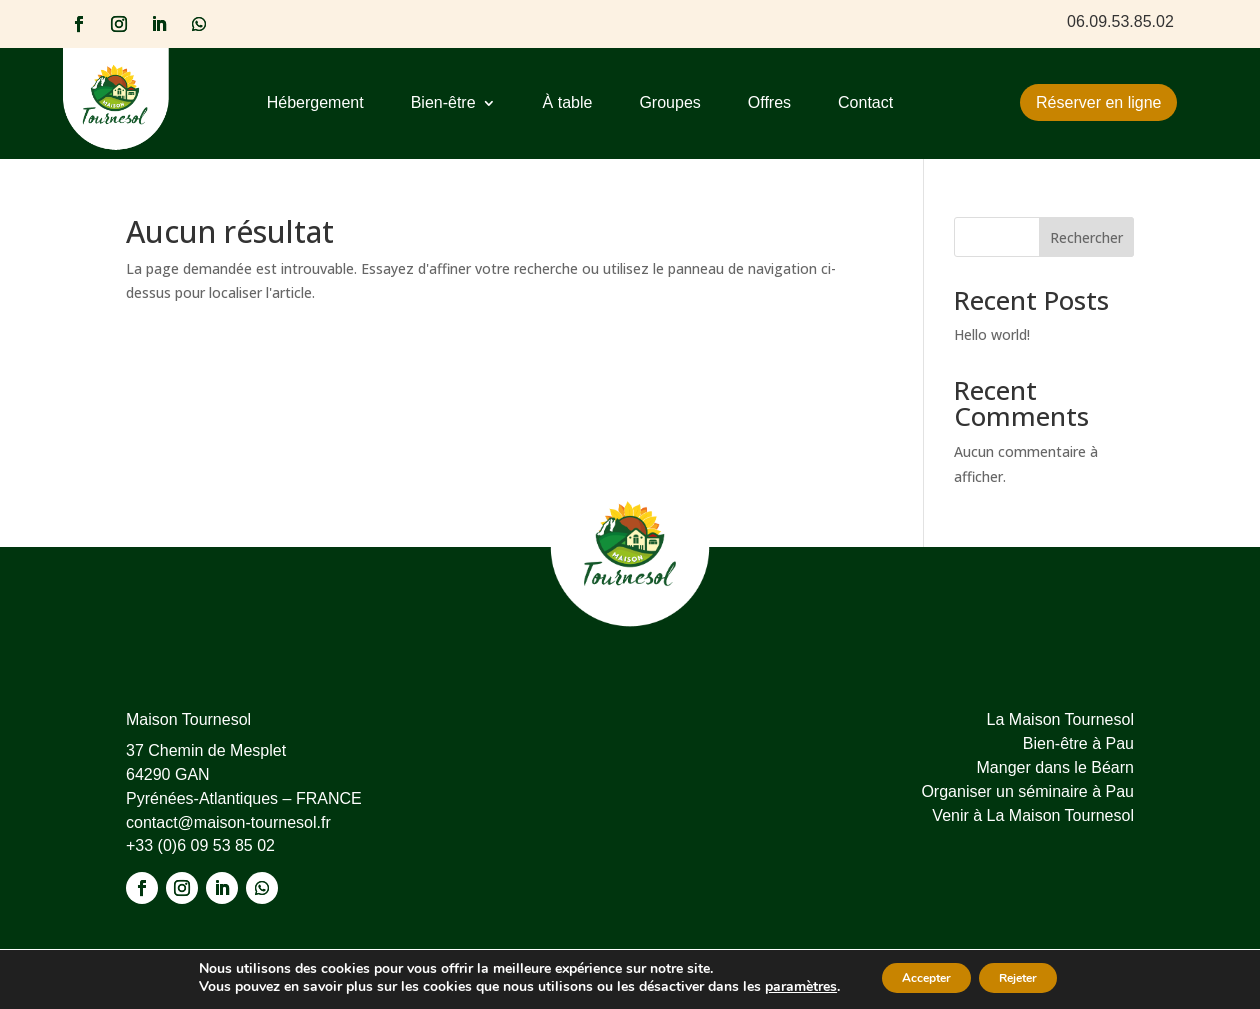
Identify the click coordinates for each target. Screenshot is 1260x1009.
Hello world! (992, 334)
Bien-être (443, 103)
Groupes (669, 103)
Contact (865, 103)
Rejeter (1031, 977)
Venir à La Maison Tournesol (1033, 815)
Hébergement (315, 103)
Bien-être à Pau (1078, 743)
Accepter (913, 977)
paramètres (774, 987)
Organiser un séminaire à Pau (1027, 791)
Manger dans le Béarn (1055, 767)
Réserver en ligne (1098, 102)
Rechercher (1086, 237)
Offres (769, 103)
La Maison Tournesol (1060, 719)
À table (568, 103)
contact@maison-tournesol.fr (228, 822)
